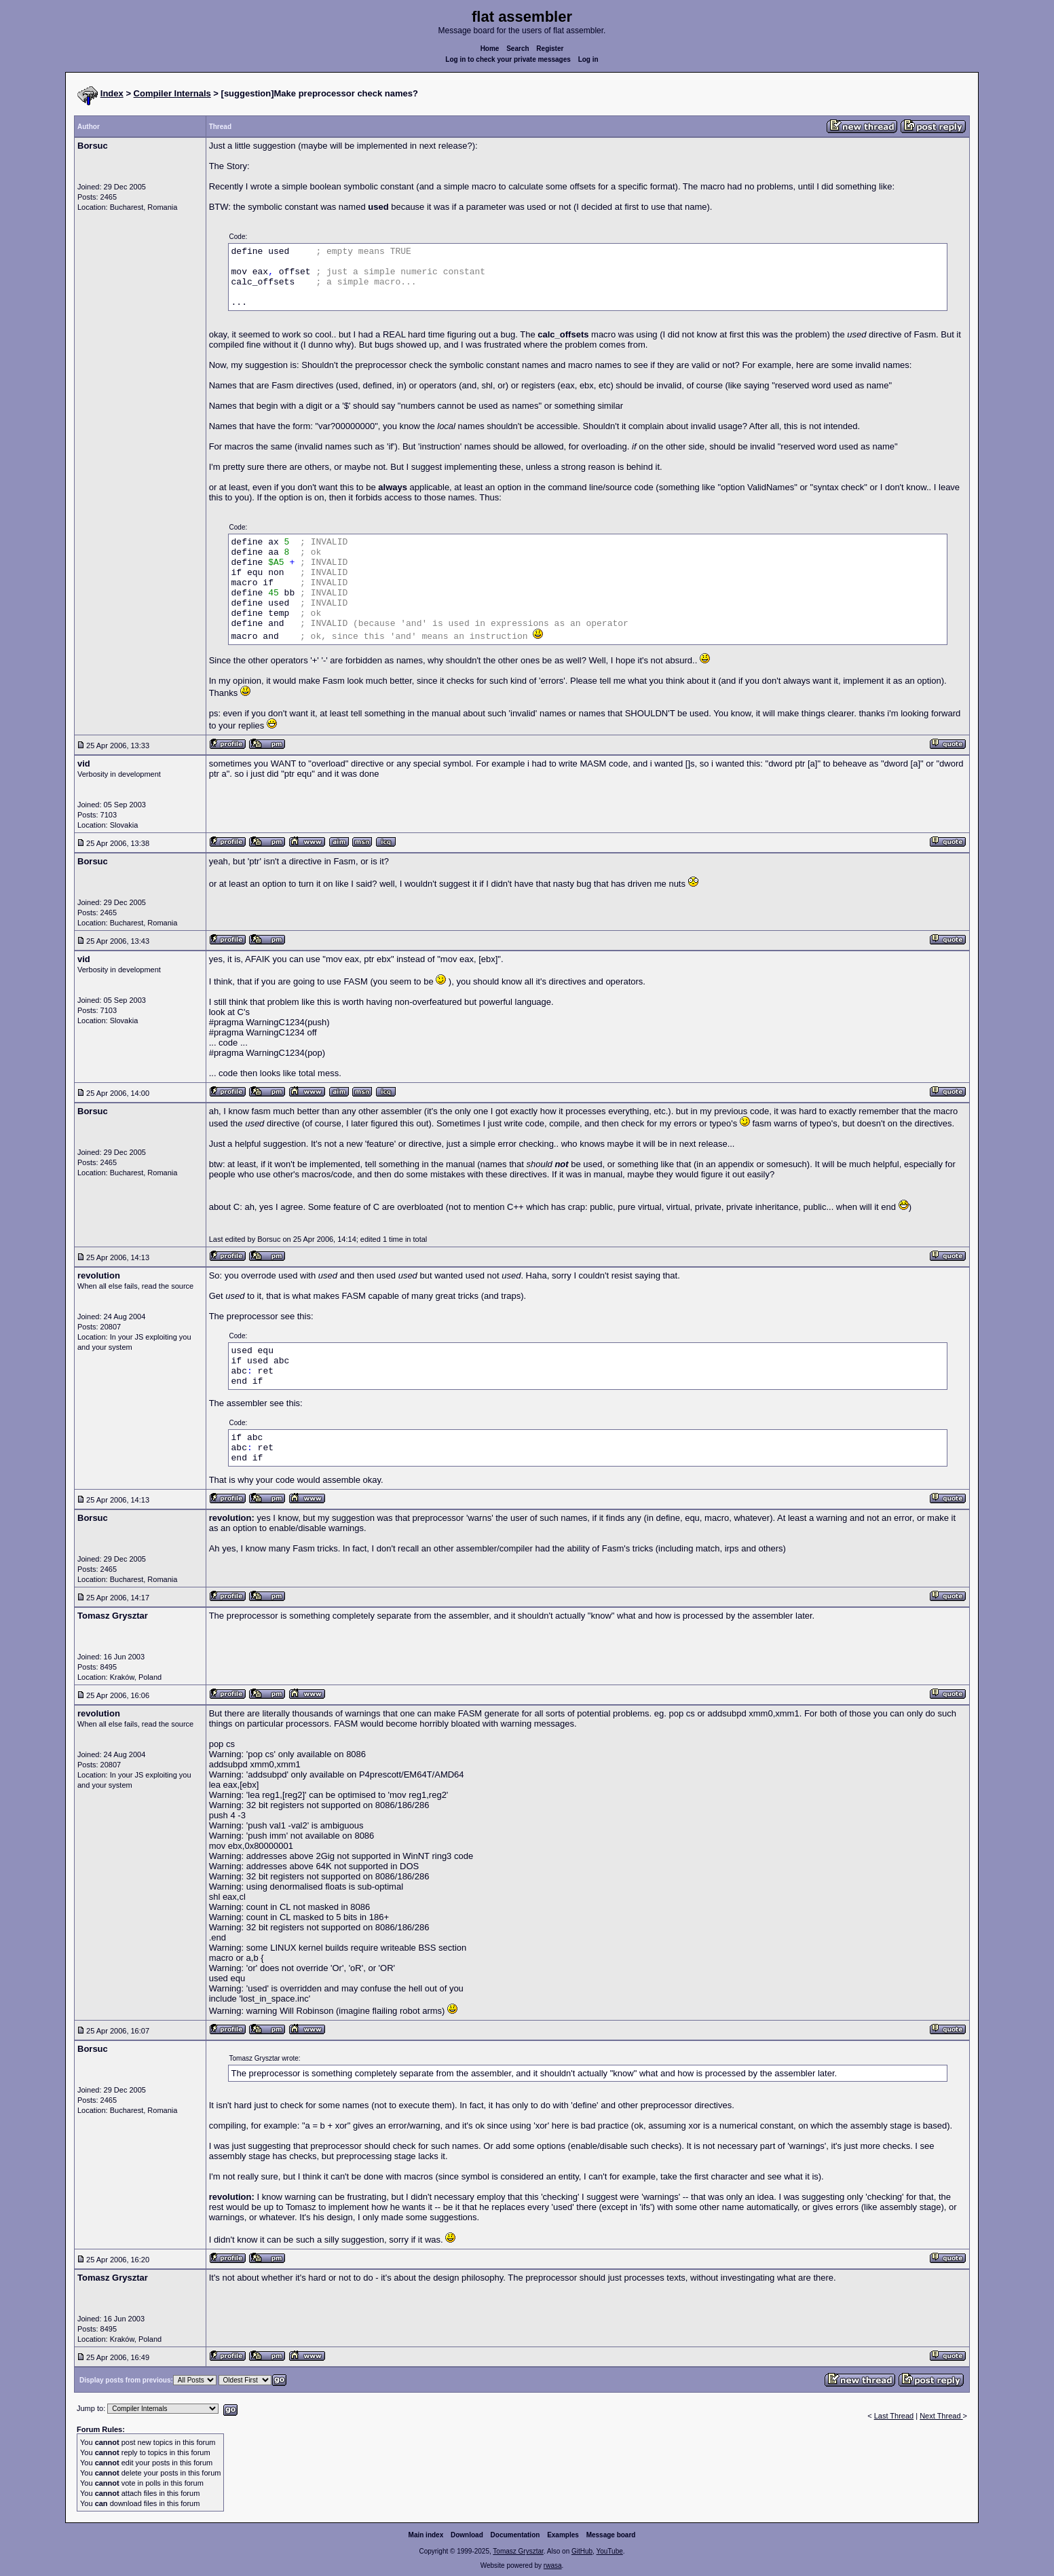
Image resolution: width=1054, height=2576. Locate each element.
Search (517, 48)
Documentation (515, 2535)
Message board (611, 2535)
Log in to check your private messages (508, 59)
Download (467, 2535)
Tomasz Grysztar (518, 2551)
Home (490, 48)
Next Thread (941, 2416)
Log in (588, 59)
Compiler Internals (172, 93)
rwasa (553, 2565)
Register (549, 48)
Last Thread (894, 2416)
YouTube (609, 2551)
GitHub (581, 2551)
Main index (426, 2535)
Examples (563, 2535)
